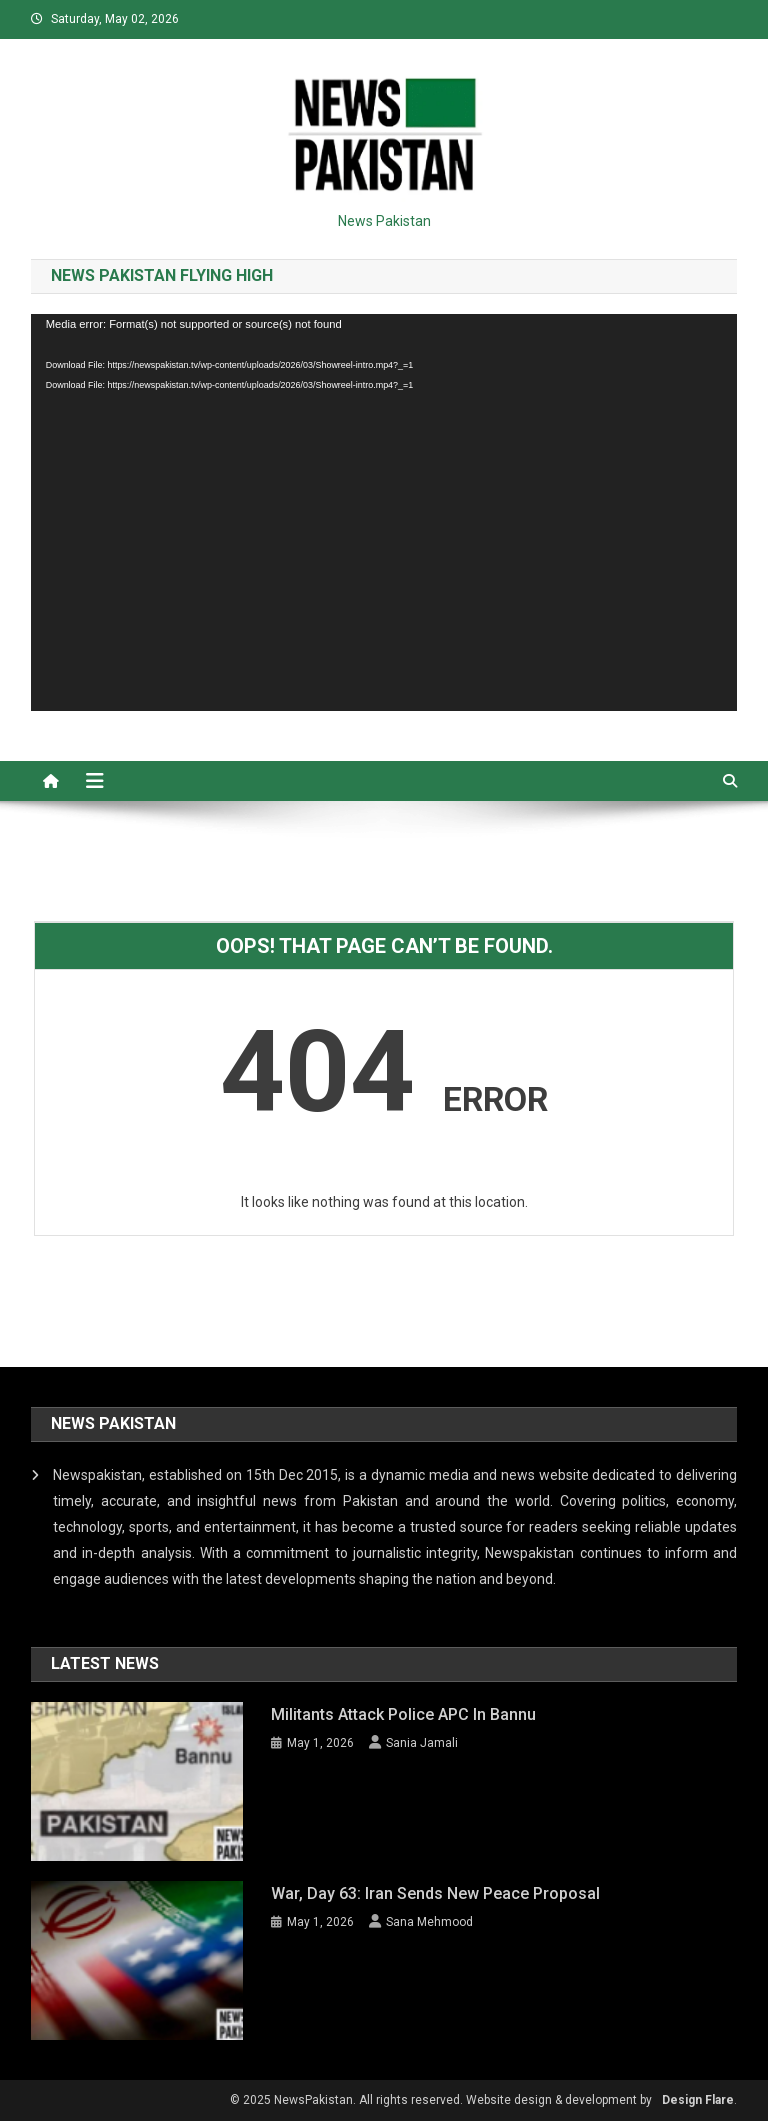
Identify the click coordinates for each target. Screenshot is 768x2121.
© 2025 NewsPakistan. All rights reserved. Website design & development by (441, 2100)
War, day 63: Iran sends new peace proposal (435, 1893)
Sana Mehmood (429, 1922)
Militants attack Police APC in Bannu (403, 1714)
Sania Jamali (422, 1743)
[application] (384, 512)
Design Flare (698, 2100)
